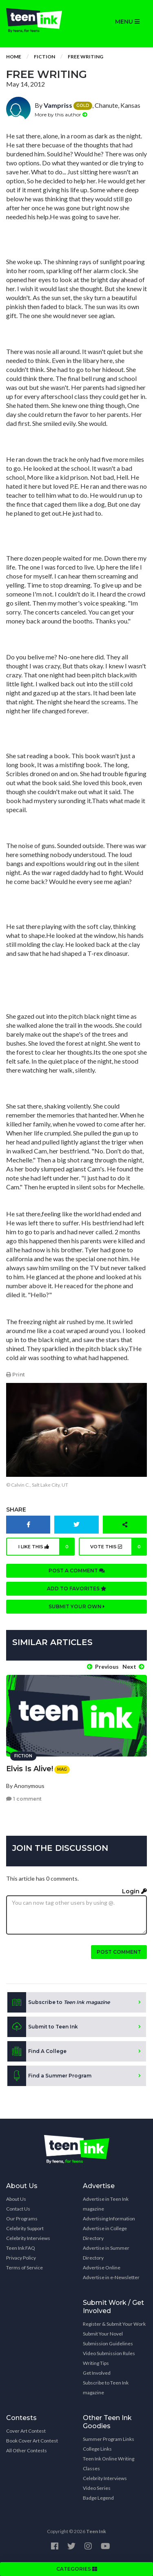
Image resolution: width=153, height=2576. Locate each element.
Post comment (119, 1952)
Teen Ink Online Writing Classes (108, 2463)
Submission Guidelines (108, 2343)
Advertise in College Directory (105, 2233)
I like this (46, 1546)
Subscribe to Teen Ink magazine (106, 2388)
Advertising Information (109, 2218)
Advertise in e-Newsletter (111, 2277)
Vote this (118, 1546)
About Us (16, 2199)
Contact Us (18, 2209)
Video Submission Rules (109, 2353)
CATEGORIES (76, 2569)
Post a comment (77, 1570)
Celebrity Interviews (28, 2238)
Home (13, 56)
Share (16, 1509)
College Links (97, 2449)
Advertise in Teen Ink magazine (106, 2204)
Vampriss (58, 105)
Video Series (97, 2488)
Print (15, 1374)
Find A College (37, 2051)
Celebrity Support (25, 2228)
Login (134, 1891)
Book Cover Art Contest (32, 2441)
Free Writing (85, 56)
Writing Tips (96, 2363)
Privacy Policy (21, 2258)
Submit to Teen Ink (42, 2027)
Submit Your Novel (103, 2334)
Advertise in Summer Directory (106, 2253)
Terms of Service (24, 2267)
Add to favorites (76, 1588)
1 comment (24, 1799)
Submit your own (77, 1606)
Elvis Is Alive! (29, 1768)
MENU (127, 21)
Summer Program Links (108, 2439)
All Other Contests (26, 2450)
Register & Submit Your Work (114, 2324)
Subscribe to (58, 2002)
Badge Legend (98, 2498)
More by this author (61, 114)
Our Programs (22, 2218)
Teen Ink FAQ (20, 2248)
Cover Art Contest (26, 2431)
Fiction (44, 56)
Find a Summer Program (49, 2076)
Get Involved (97, 2373)
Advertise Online (101, 2267)
